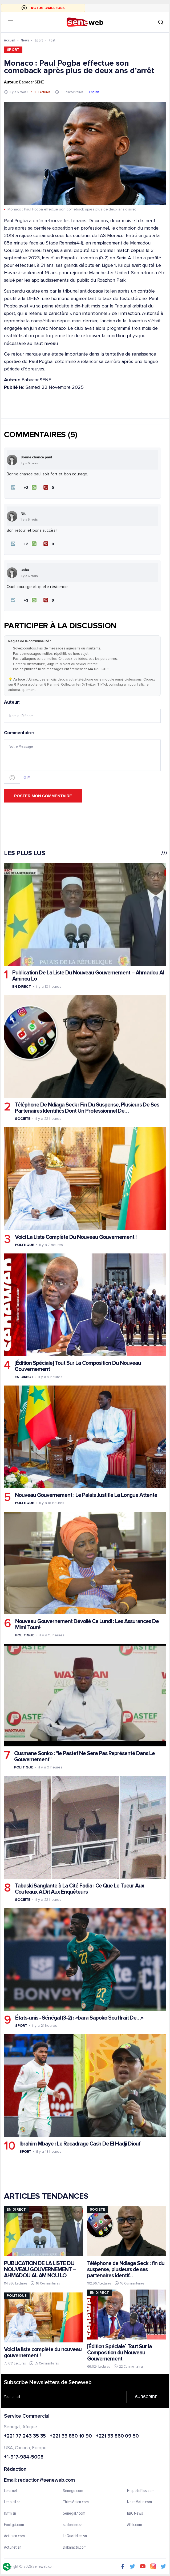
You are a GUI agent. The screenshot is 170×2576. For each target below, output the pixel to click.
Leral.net (11, 2491)
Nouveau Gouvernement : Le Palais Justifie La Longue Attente (86, 1495)
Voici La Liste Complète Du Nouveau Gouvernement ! (75, 1237)
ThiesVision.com (76, 2502)
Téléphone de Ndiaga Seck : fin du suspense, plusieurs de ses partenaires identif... (125, 2269)
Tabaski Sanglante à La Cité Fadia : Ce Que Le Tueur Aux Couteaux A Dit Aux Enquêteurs (79, 1889)
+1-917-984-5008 (23, 2457)
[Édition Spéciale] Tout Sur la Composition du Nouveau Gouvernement (119, 2352)
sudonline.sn (73, 2525)
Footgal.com (14, 2525)
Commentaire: (82, 757)
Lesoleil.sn (12, 2502)
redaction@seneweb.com (46, 2480)
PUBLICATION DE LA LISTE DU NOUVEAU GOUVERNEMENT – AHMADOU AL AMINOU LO (40, 2269)
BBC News (135, 2513)
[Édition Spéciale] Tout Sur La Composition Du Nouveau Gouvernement (78, 1366)
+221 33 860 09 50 (117, 2436)
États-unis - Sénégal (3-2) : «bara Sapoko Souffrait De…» (79, 2018)
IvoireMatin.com (139, 2502)
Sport (39, 40)
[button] (13, 487)
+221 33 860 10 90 (71, 2436)
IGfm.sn (10, 2513)
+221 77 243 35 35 (25, 2436)
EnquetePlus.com (141, 2491)
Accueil (9, 40)
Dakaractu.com (75, 2547)
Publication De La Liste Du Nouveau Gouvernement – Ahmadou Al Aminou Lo (88, 976)
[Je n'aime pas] (49, 488)
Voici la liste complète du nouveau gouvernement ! (43, 2353)
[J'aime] (30, 488)
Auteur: (82, 711)
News (25, 40)
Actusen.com (14, 2536)
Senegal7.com (74, 2513)
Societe (22, 1119)
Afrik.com (134, 2525)
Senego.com (73, 2491)
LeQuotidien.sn (75, 2536)
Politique (24, 1245)
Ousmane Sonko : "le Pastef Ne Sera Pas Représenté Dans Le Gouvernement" (84, 1756)
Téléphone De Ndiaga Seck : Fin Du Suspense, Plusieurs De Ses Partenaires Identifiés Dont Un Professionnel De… (87, 1108)
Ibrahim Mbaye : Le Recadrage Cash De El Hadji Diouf (79, 2144)
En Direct (21, 987)
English (94, 92)
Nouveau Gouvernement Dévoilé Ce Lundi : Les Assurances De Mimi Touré (87, 1624)
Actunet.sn (12, 2547)
